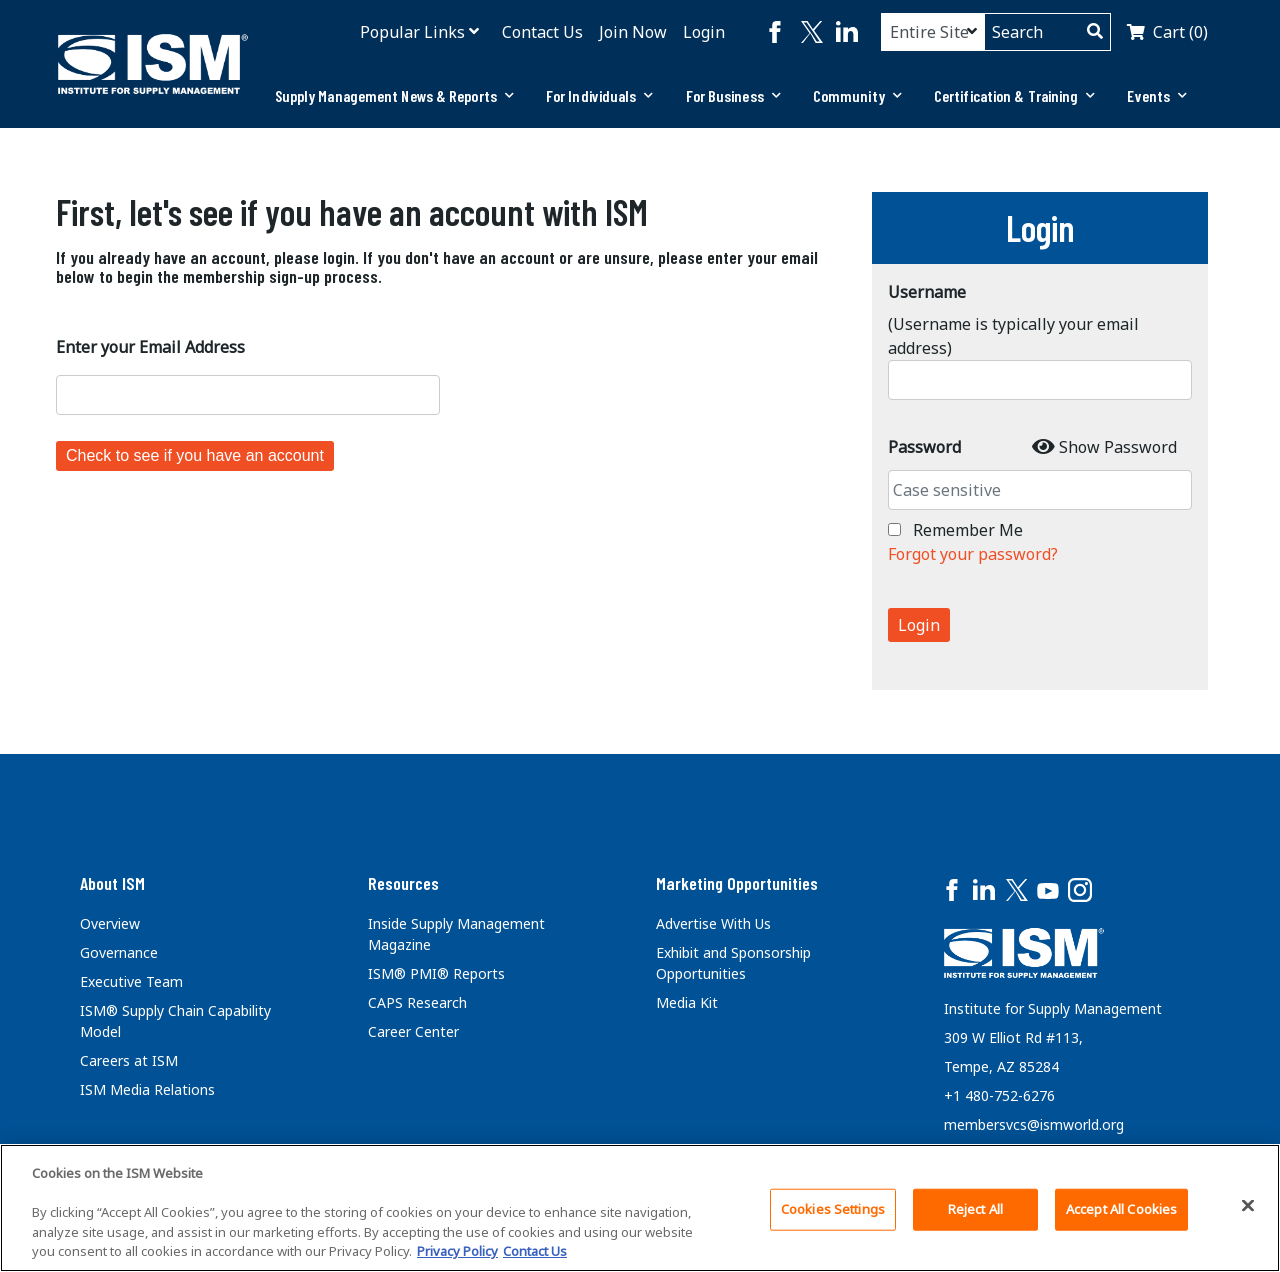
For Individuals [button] (600, 95)
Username (927, 292)
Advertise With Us (713, 923)
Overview (110, 923)
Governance (119, 952)
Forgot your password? (973, 554)
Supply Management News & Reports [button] (394, 95)
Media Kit (687, 1002)
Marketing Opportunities (737, 883)
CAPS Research (417, 1002)
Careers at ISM (129, 1060)
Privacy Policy (457, 1251)
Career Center (413, 1031)
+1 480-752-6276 (999, 1095)
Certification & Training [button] (1015, 95)
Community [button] (857, 95)
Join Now (633, 32)
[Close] (1248, 1206)
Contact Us (542, 32)
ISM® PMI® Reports (436, 973)
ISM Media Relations (147, 1089)
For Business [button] (733, 95)
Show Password (1118, 447)
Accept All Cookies (1121, 1209)
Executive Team (131, 981)
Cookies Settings (833, 1209)
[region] (640, 1208)
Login (704, 32)
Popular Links (412, 32)
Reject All (975, 1209)
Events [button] (1157, 95)
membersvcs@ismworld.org (1034, 1124)
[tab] (394, 96)
